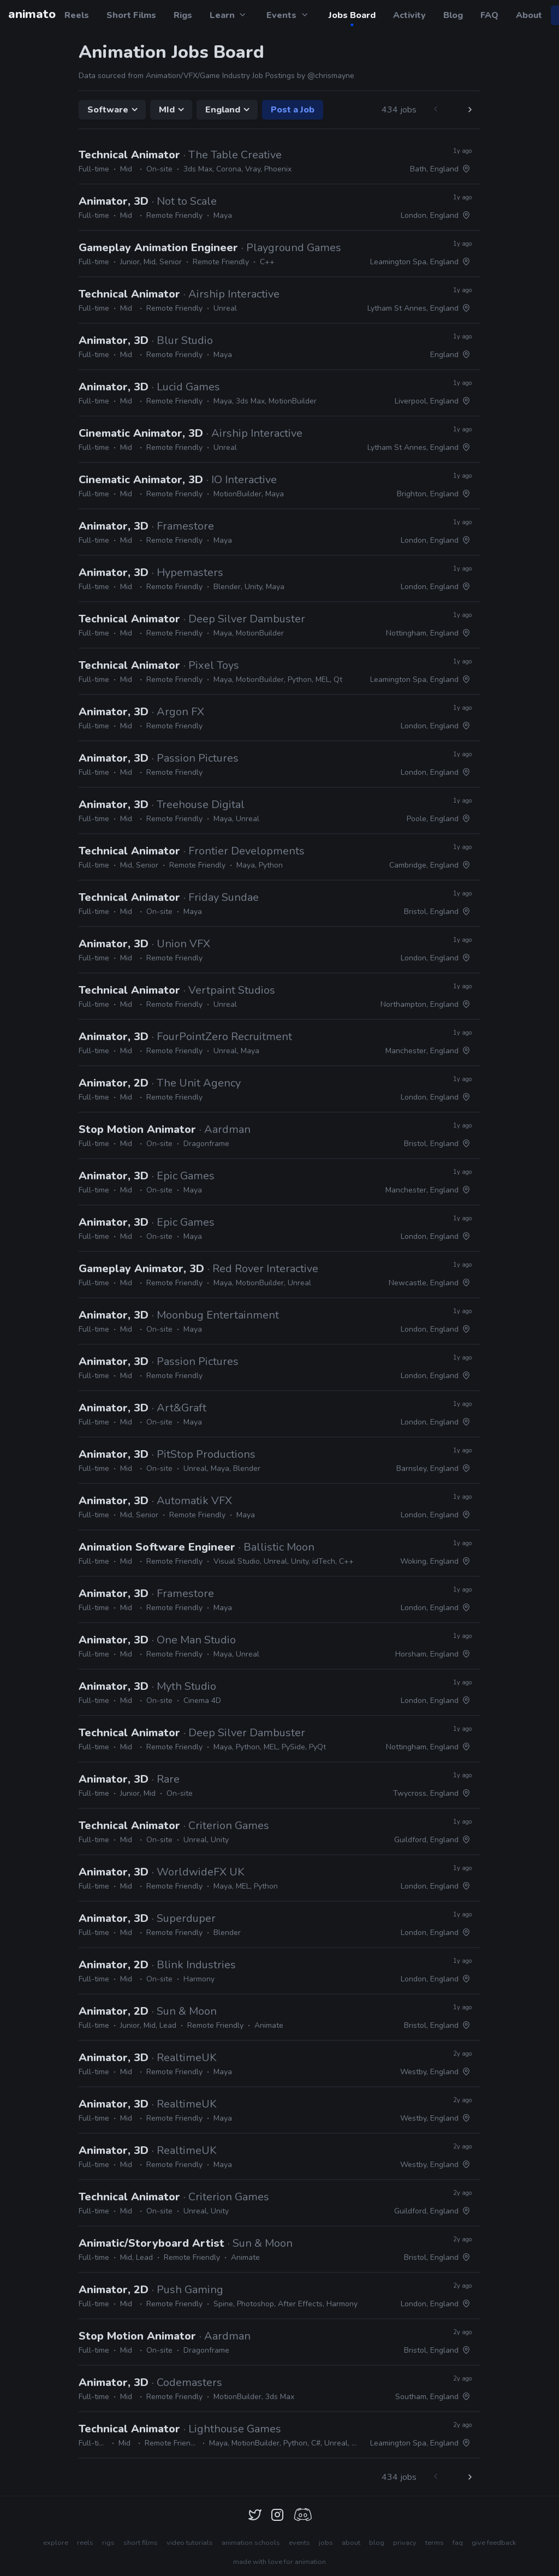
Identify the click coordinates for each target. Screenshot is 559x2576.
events (299, 2543)
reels (85, 2543)
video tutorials (189, 2543)
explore (55, 2543)
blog (376, 2543)
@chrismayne (330, 75)
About (529, 15)
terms (434, 2543)
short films (140, 2543)
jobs (326, 2543)
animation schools (251, 2543)
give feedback (494, 2543)
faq (458, 2543)
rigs (108, 2543)
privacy (405, 2543)
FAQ (489, 15)
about (351, 2543)
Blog (453, 15)
